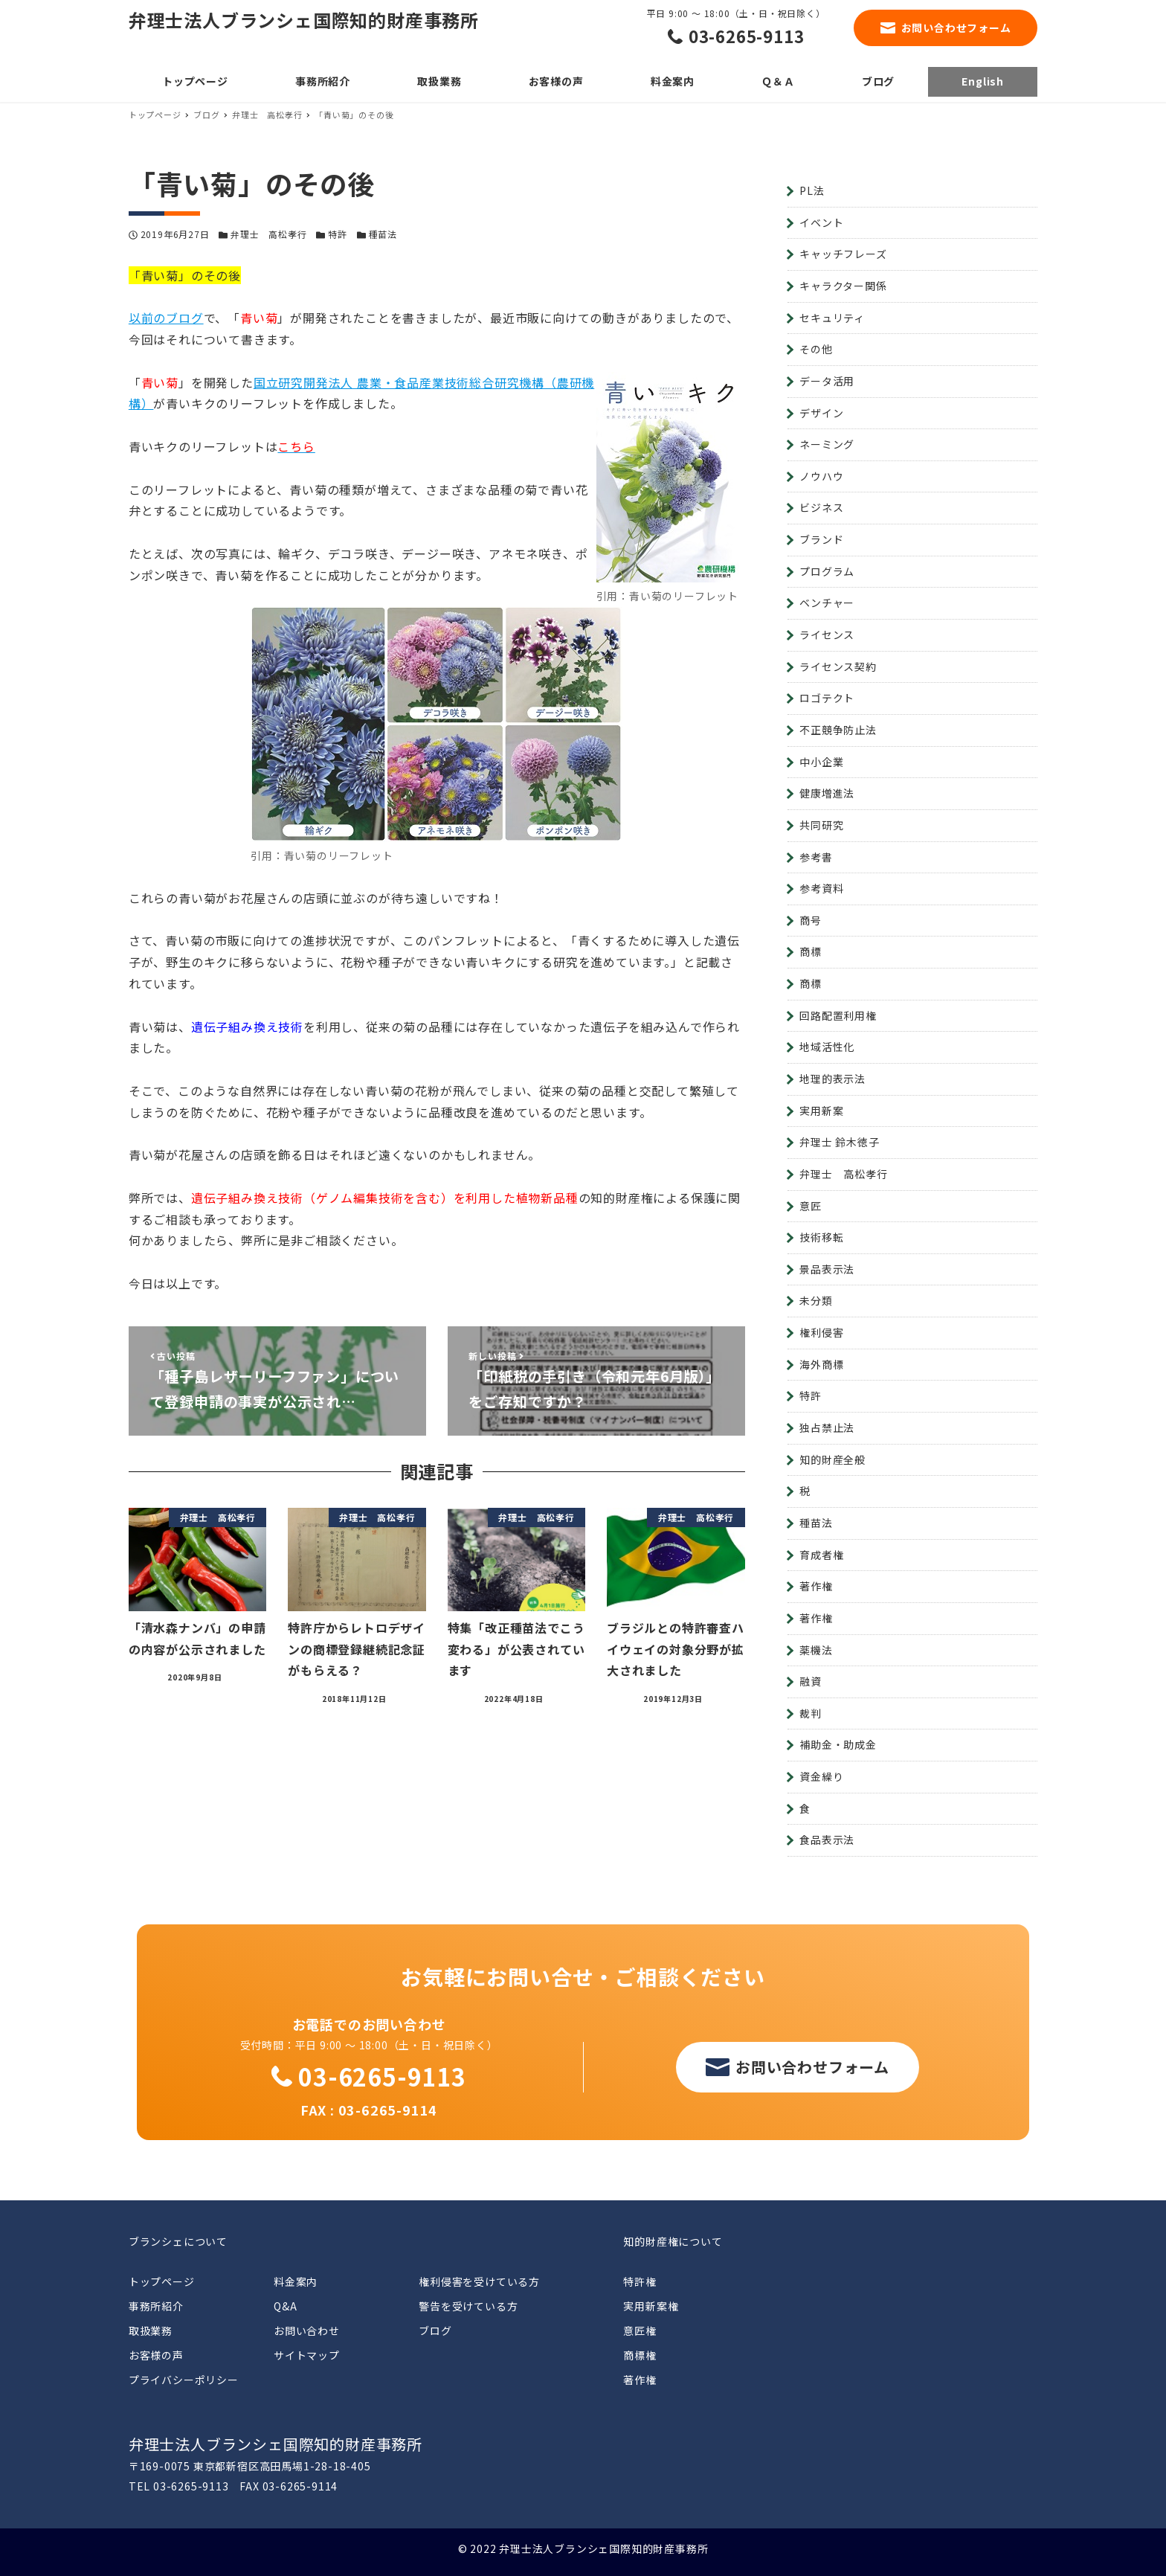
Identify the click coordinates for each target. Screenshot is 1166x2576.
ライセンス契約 (838, 666)
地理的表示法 (832, 1078)
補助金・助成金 (838, 1744)
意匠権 (639, 2330)
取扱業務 (151, 2330)
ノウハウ (821, 476)
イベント (821, 222)
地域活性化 (826, 1046)
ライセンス (826, 634)
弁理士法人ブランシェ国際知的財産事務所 (304, 20)
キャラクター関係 (842, 285)
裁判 (810, 1713)
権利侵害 (821, 1332)
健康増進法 (826, 793)
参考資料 (821, 888)
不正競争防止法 (838, 729)
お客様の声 (156, 2355)
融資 (810, 1681)
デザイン (821, 412)
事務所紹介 (156, 2306)
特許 (337, 234)
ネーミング (826, 444)
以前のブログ (166, 318)
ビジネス (821, 507)
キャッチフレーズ (842, 253)
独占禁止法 (826, 1427)
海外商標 (821, 1364)
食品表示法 (826, 1839)
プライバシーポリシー (184, 2379)
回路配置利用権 (838, 1015)
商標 (810, 951)
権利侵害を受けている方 (479, 2281)
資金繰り (821, 1776)
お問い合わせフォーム (956, 27)
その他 (815, 348)
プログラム (826, 571)
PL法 (811, 190)
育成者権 (821, 1554)
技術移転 (821, 1237)
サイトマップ (307, 2355)
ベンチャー (826, 602)
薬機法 (815, 1649)
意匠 (810, 1205)
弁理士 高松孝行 (268, 234)
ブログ (435, 2330)
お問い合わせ (307, 2330)
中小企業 (821, 761)
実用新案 (821, 1110)
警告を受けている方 (468, 2306)
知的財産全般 (832, 1459)
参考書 (815, 856)
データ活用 (826, 380)
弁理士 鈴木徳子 (839, 1141)
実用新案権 (650, 2306)
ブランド (821, 539)
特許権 (639, 2281)
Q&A (285, 2306)
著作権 (815, 1585)
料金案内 (296, 2281)
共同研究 (821, 825)
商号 (810, 920)
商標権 (639, 2355)
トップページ (162, 2281)
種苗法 (383, 234)
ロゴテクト (826, 697)
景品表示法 (826, 1269)
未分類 (815, 1300)
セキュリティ (832, 317)
